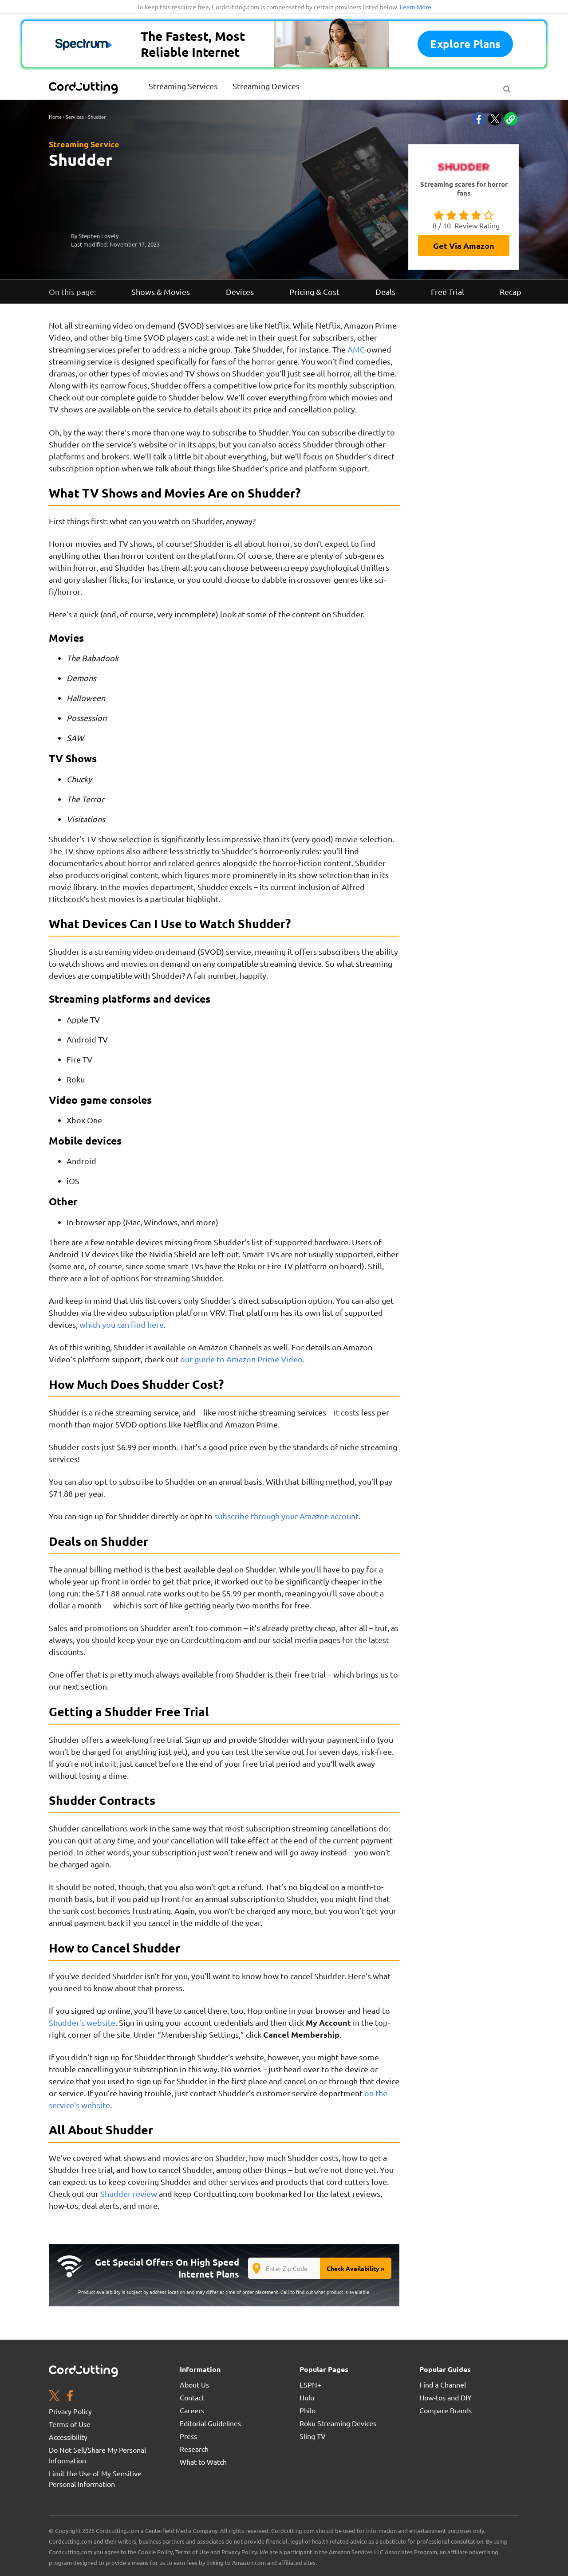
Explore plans (465, 44)
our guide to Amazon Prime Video (241, 1359)
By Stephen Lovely (94, 235)
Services (75, 116)
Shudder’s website (82, 2022)
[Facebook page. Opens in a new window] (69, 2396)
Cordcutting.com (211, 1639)
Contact (192, 2397)
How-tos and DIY (445, 2397)
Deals (385, 291)
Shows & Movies (160, 291)
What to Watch (203, 2461)
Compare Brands (445, 2410)
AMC (355, 349)
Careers (192, 2410)
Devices (240, 291)
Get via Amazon (463, 245)
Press (188, 2435)
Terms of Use (70, 2423)
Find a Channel (442, 2384)
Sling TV (313, 2435)
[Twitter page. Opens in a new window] (54, 2396)
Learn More (415, 7)
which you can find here (121, 1324)
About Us (194, 2384)
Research (194, 2448)
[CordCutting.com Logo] (84, 87)
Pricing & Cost (314, 291)
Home (55, 116)
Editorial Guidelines (210, 2423)
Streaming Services (183, 85)
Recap (510, 291)
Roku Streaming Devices (338, 2423)
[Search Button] (506, 86)
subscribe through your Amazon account (286, 1516)
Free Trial (447, 291)
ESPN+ (310, 2384)
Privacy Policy (70, 2411)
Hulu (307, 2397)
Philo (308, 2410)
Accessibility (68, 2436)
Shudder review (128, 2193)
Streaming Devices (266, 85)
